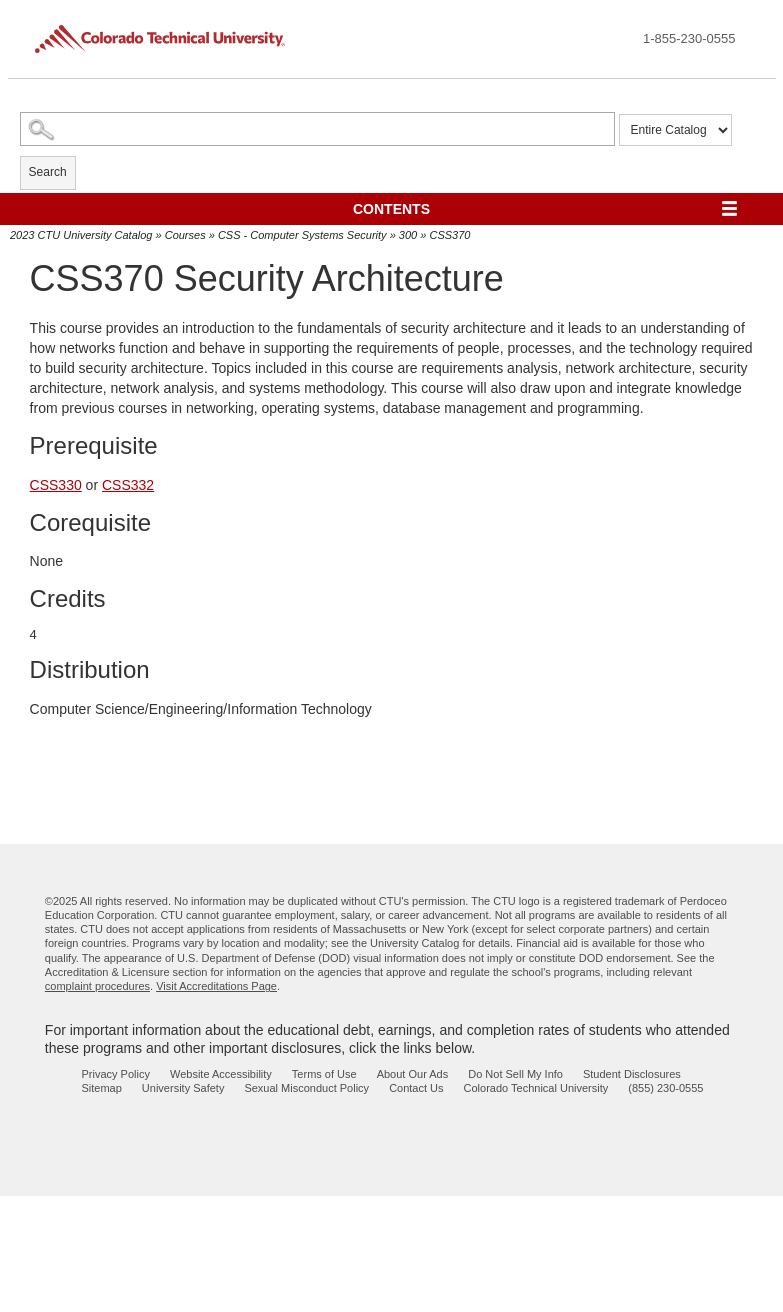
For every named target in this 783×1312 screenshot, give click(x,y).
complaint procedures (97, 986)
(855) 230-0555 (665, 1088)
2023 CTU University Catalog (81, 235)
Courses (185, 235)
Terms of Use (324, 1074)
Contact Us (416, 1088)
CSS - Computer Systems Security (302, 235)
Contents (391, 209)
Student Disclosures (632, 1074)
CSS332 (128, 485)
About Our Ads (413, 1074)
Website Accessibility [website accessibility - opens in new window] (221, 1074)
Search (48, 172)
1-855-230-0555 (689, 38)
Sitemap (102, 1088)
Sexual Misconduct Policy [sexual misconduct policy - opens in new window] (306, 1088)
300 (408, 235)
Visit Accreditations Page (216, 986)
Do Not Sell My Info (515, 1074)
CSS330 (56, 485)
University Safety (183, 1088)
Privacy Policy (116, 1074)
